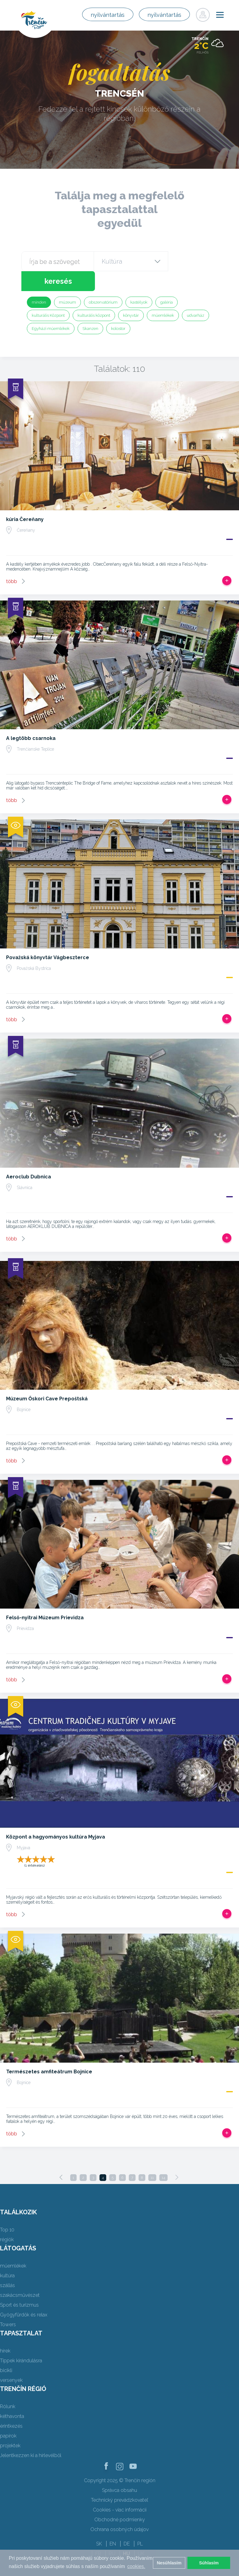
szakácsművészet (20, 2275)
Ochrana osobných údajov (119, 2509)
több (11, 561)
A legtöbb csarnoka (31, 718)
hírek (5, 2331)
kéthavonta (12, 2396)
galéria (166, 282)
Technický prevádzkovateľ (119, 2480)
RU (112, 2534)
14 (163, 2158)
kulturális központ (94, 295)
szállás (7, 2265)
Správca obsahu (119, 2470)
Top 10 (7, 2210)
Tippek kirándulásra (21, 2341)
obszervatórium (103, 282)
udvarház (195, 295)
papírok (8, 2416)
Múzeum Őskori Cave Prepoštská (47, 1379)
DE (127, 2524)
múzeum (67, 282)
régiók (7, 2220)
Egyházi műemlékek (51, 308)
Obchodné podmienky (119, 2500)
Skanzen (90, 308)
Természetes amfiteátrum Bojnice (49, 2052)
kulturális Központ (48, 295)
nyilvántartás (104, 14)
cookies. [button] (136, 2566)
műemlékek (163, 295)
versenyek (11, 2360)
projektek (10, 2426)
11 (152, 2158)
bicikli (6, 2350)
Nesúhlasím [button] (169, 2562)
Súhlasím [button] (209, 2562)
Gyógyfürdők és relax (23, 2295)
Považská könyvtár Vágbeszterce (47, 938)
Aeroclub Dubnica (28, 1157)
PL (140, 2524)
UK (141, 2534)
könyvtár (131, 295)
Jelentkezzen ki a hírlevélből (30, 2435)
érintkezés (11, 2406)
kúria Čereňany (25, 499)
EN (113, 2524)
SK (99, 2524)
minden (39, 282)
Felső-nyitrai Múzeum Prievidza (45, 1598)
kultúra (7, 2256)
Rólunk (7, 2386)
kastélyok (138, 282)
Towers (8, 2305)
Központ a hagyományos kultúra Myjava (55, 1817)
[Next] (176, 2157)
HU (126, 2534)
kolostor (118, 308)
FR (98, 2534)
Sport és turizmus (19, 2285)
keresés (192, 261)
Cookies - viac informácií (120, 2490)
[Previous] (61, 2157)
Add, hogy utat (227, 561)
